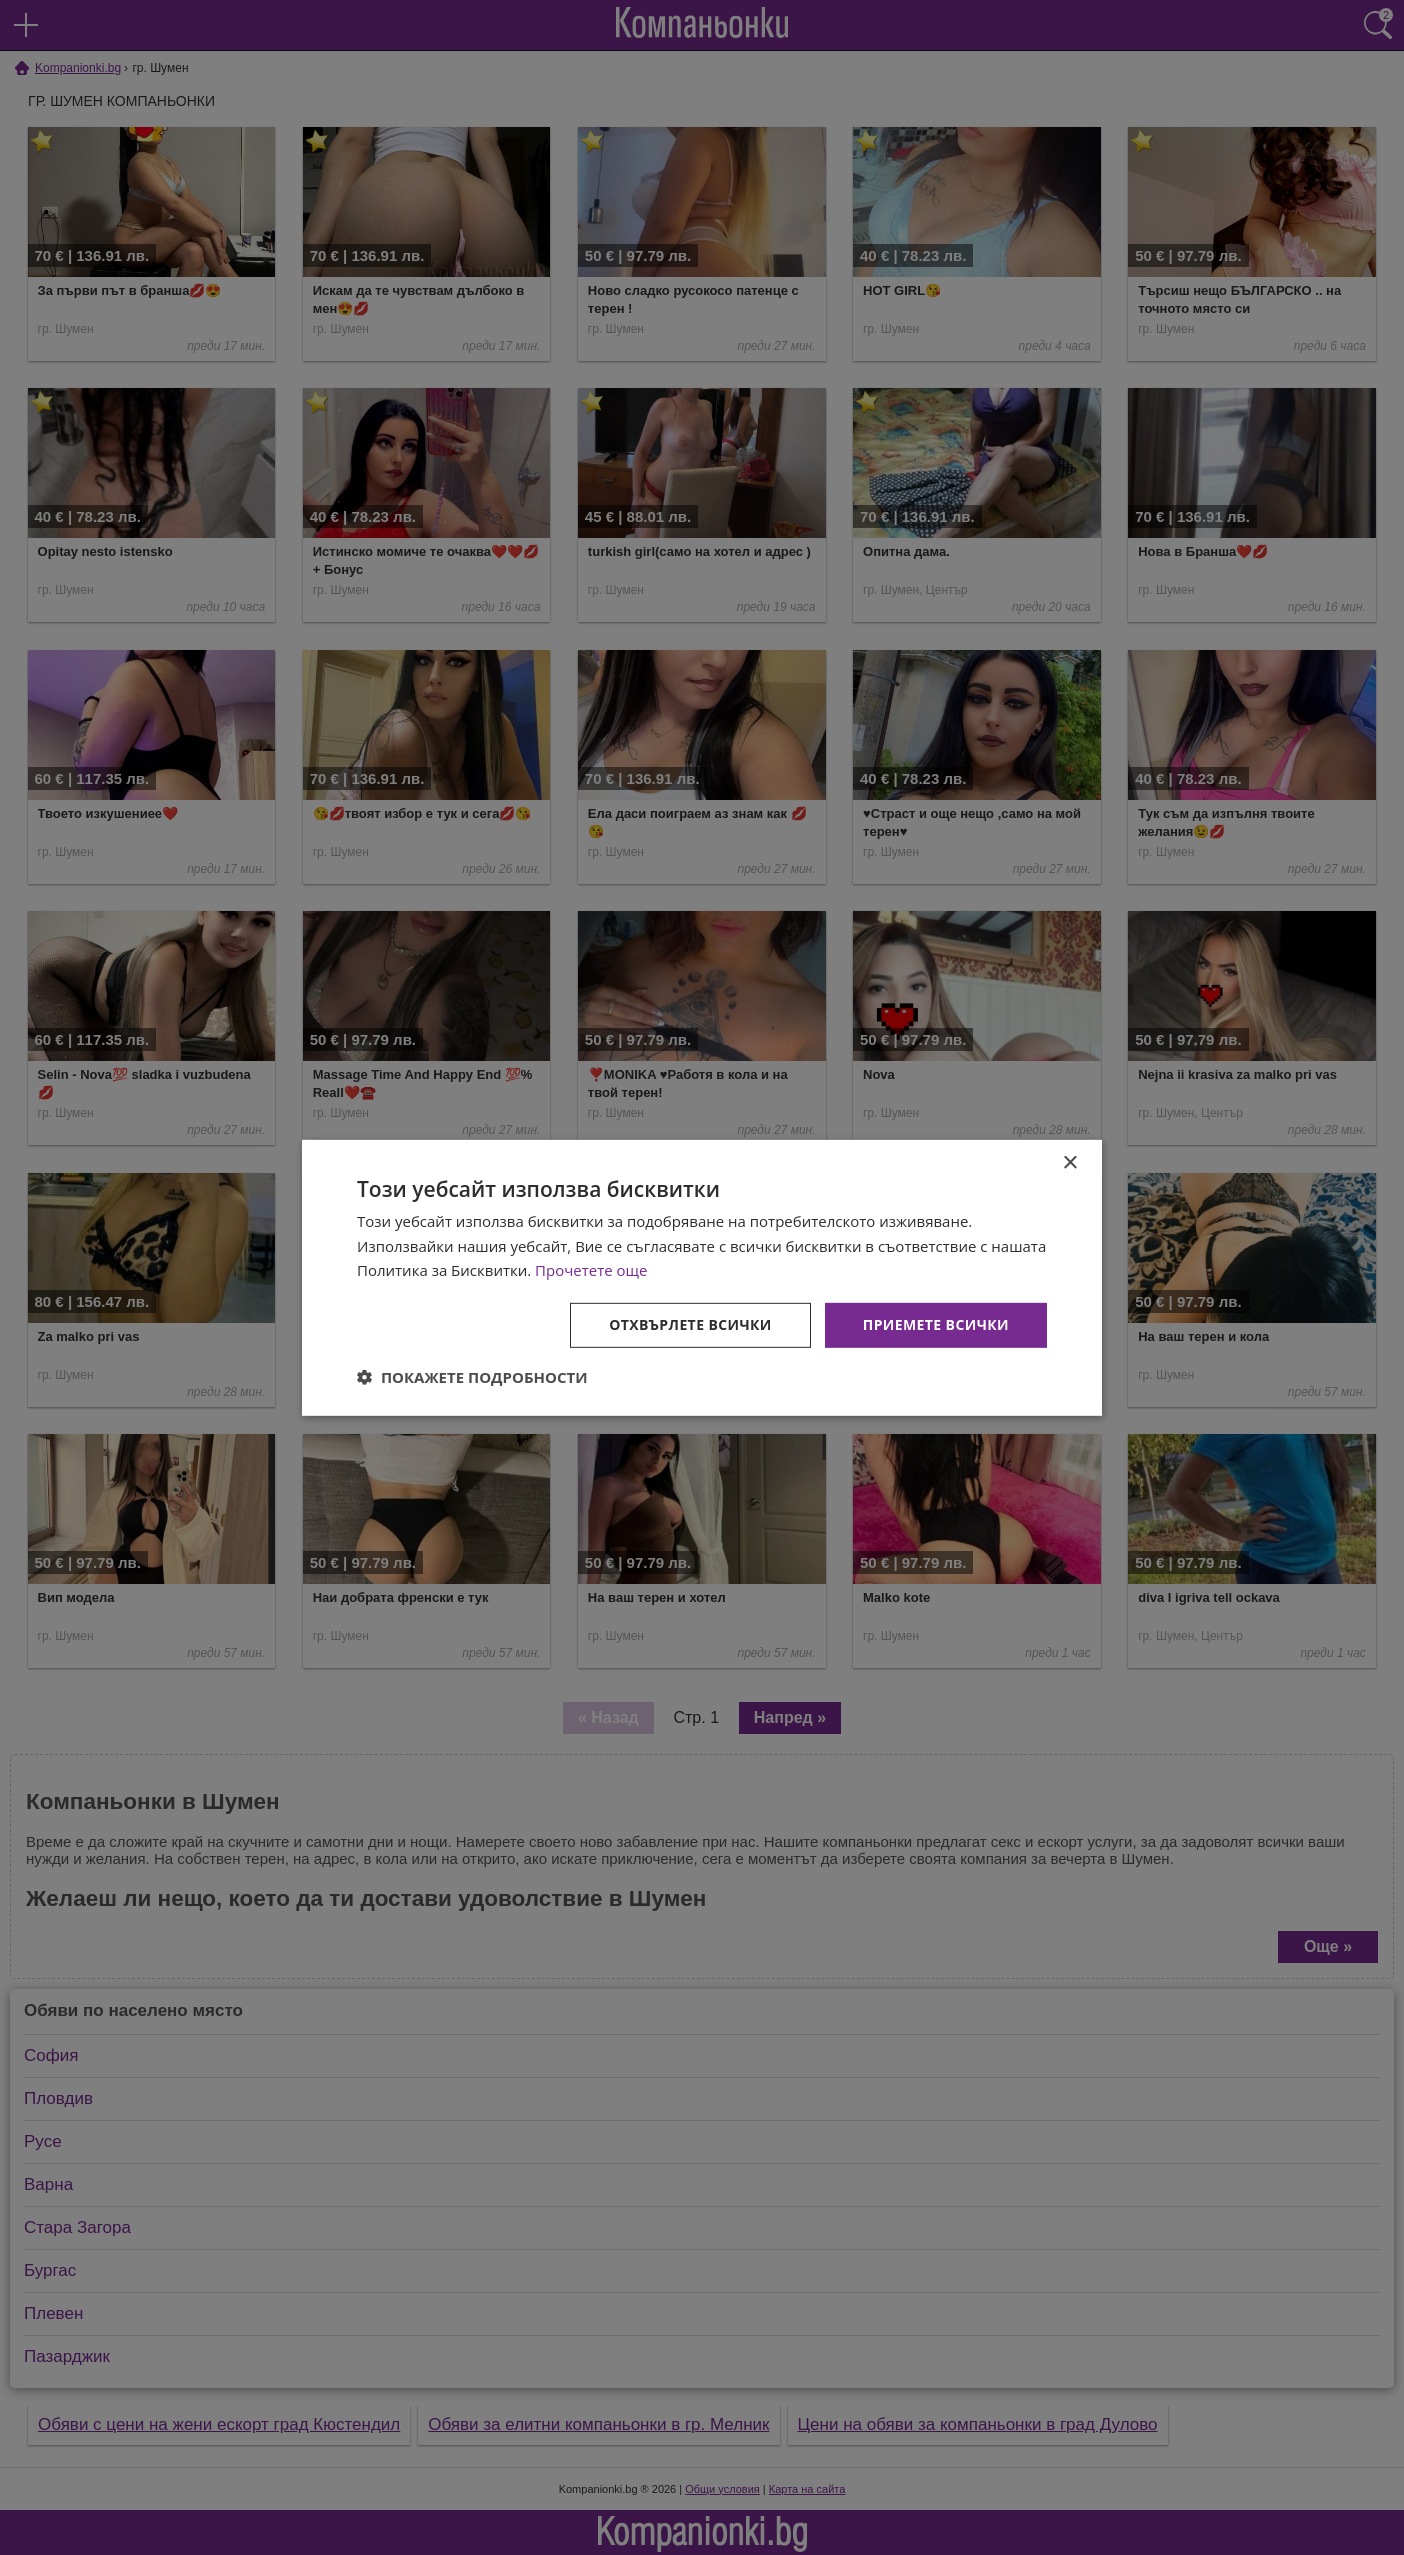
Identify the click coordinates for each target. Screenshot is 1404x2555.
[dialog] (702, 1277)
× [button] (1069, 1162)
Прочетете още (591, 1270)
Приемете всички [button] (936, 1324)
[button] (472, 1377)
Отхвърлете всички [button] (690, 1324)
